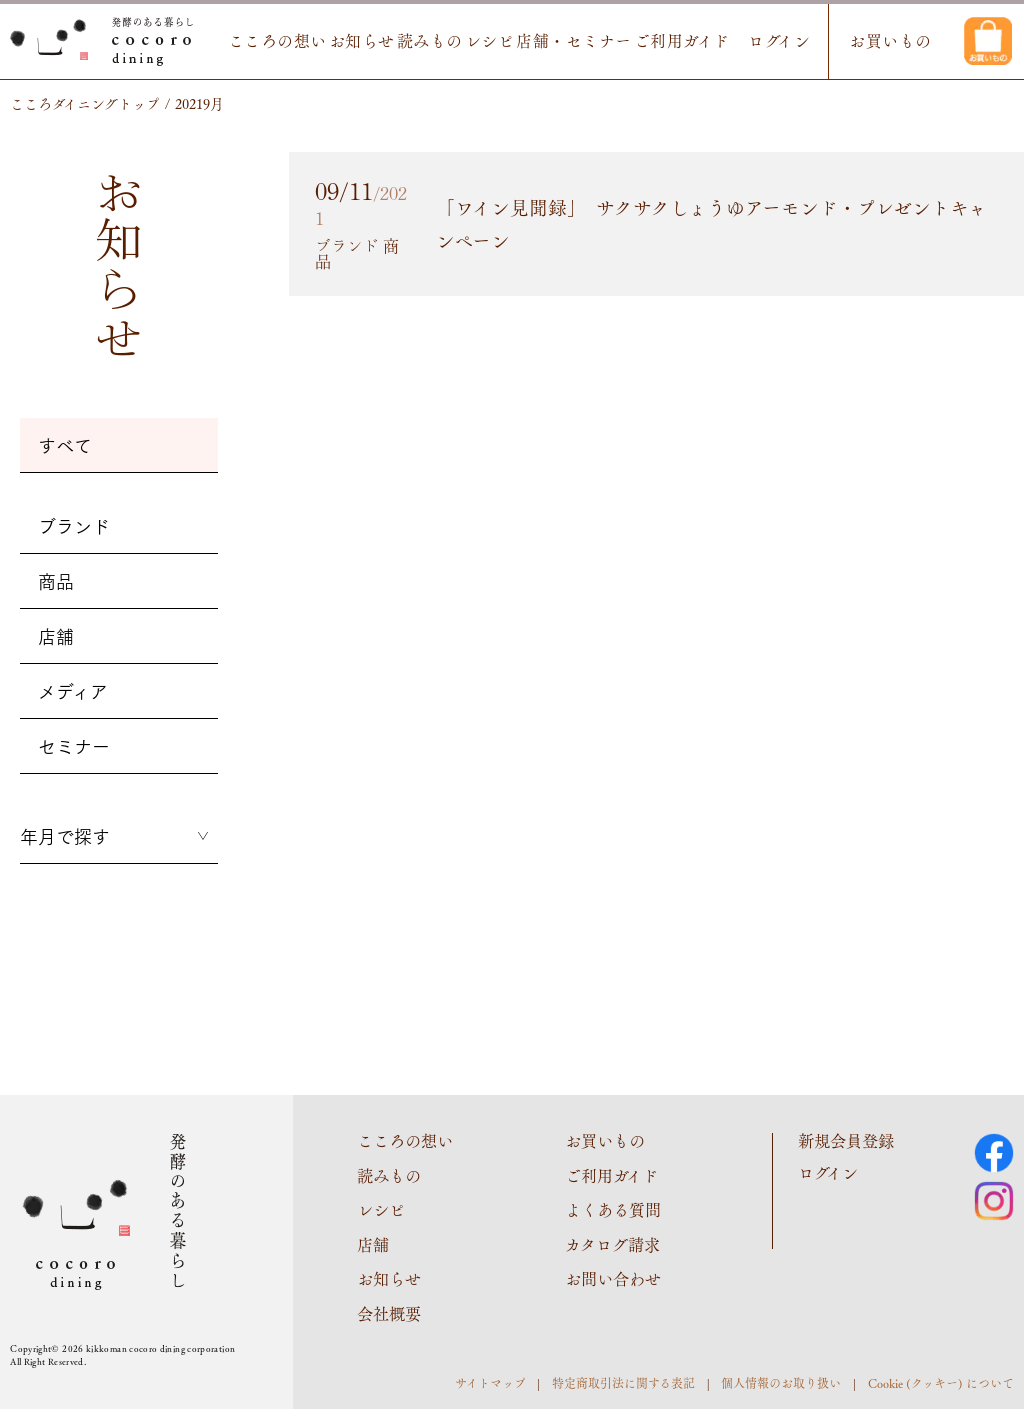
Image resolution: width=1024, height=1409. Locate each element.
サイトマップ (490, 1381)
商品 (56, 581)
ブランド (74, 526)
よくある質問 (613, 1209)
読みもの (408, 41)
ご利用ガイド (669, 41)
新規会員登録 (846, 1140)
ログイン (770, 41)
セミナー (74, 746)
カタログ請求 (612, 1243)
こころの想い (249, 41)
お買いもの (885, 41)
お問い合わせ (613, 1277)
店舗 (56, 636)
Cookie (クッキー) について (941, 1381)
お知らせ (337, 41)
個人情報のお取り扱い (781, 1381)
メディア (73, 691)
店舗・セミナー (558, 41)
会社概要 (389, 1311)
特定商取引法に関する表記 (623, 1381)
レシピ (470, 41)
